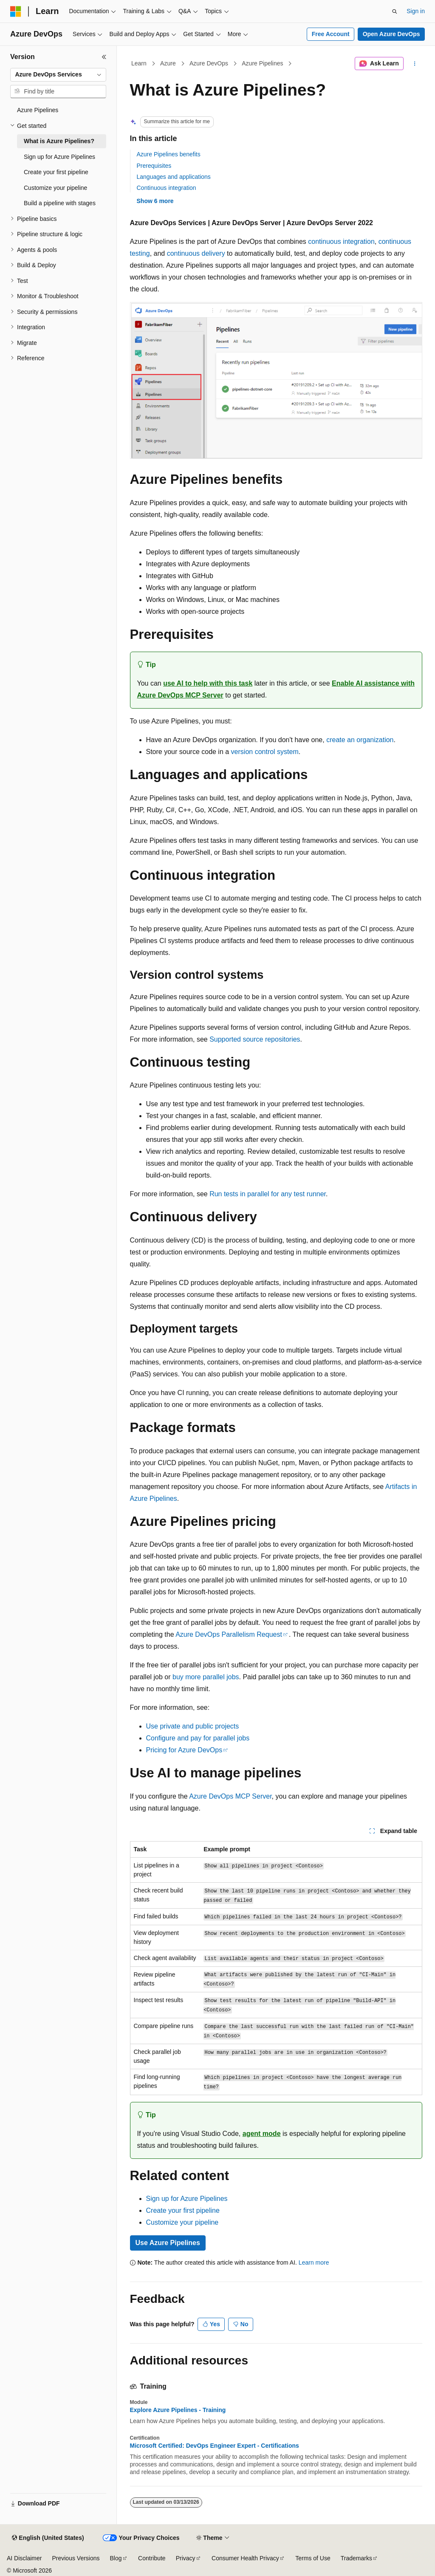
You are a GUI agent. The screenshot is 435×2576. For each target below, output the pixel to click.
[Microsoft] (15, 11)
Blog (116, 2558)
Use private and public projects (192, 1726)
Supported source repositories (254, 1039)
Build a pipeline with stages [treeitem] (60, 203)
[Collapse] (104, 57)
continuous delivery (196, 253)
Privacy (185, 2558)
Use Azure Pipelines (168, 2242)
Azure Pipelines (262, 63)
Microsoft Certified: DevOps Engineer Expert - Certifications (214, 2445)
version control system (265, 751)
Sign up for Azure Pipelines (187, 2198)
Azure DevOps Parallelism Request (228, 1634)
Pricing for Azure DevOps (184, 1750)
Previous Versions (75, 2558)
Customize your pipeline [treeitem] (55, 187)
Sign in (416, 11)
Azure (168, 63)
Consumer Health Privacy (245, 2558)
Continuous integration (166, 187)
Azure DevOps (208, 63)
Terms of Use (312, 2558)
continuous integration (341, 241)
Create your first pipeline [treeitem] (56, 172)
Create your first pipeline (183, 2210)
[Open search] (394, 11)
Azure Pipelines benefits (169, 154)
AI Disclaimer (24, 2558)
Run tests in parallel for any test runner (267, 1194)
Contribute (152, 2558)
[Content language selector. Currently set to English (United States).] (48, 2538)
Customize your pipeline (182, 2222)
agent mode (262, 2133)
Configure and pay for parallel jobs (198, 1738)
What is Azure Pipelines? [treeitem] (59, 141)
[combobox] (58, 75)
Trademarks (356, 2558)
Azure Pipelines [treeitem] (37, 110)
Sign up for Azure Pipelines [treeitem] (59, 156)
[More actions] (414, 64)
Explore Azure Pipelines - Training (178, 2410)
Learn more (314, 2262)
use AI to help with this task (207, 683)
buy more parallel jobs (205, 1677)
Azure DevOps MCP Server (230, 1796)
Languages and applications (174, 176)
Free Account (331, 34)
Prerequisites (154, 165)
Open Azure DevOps (391, 34)
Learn (139, 63)
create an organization (359, 739)
